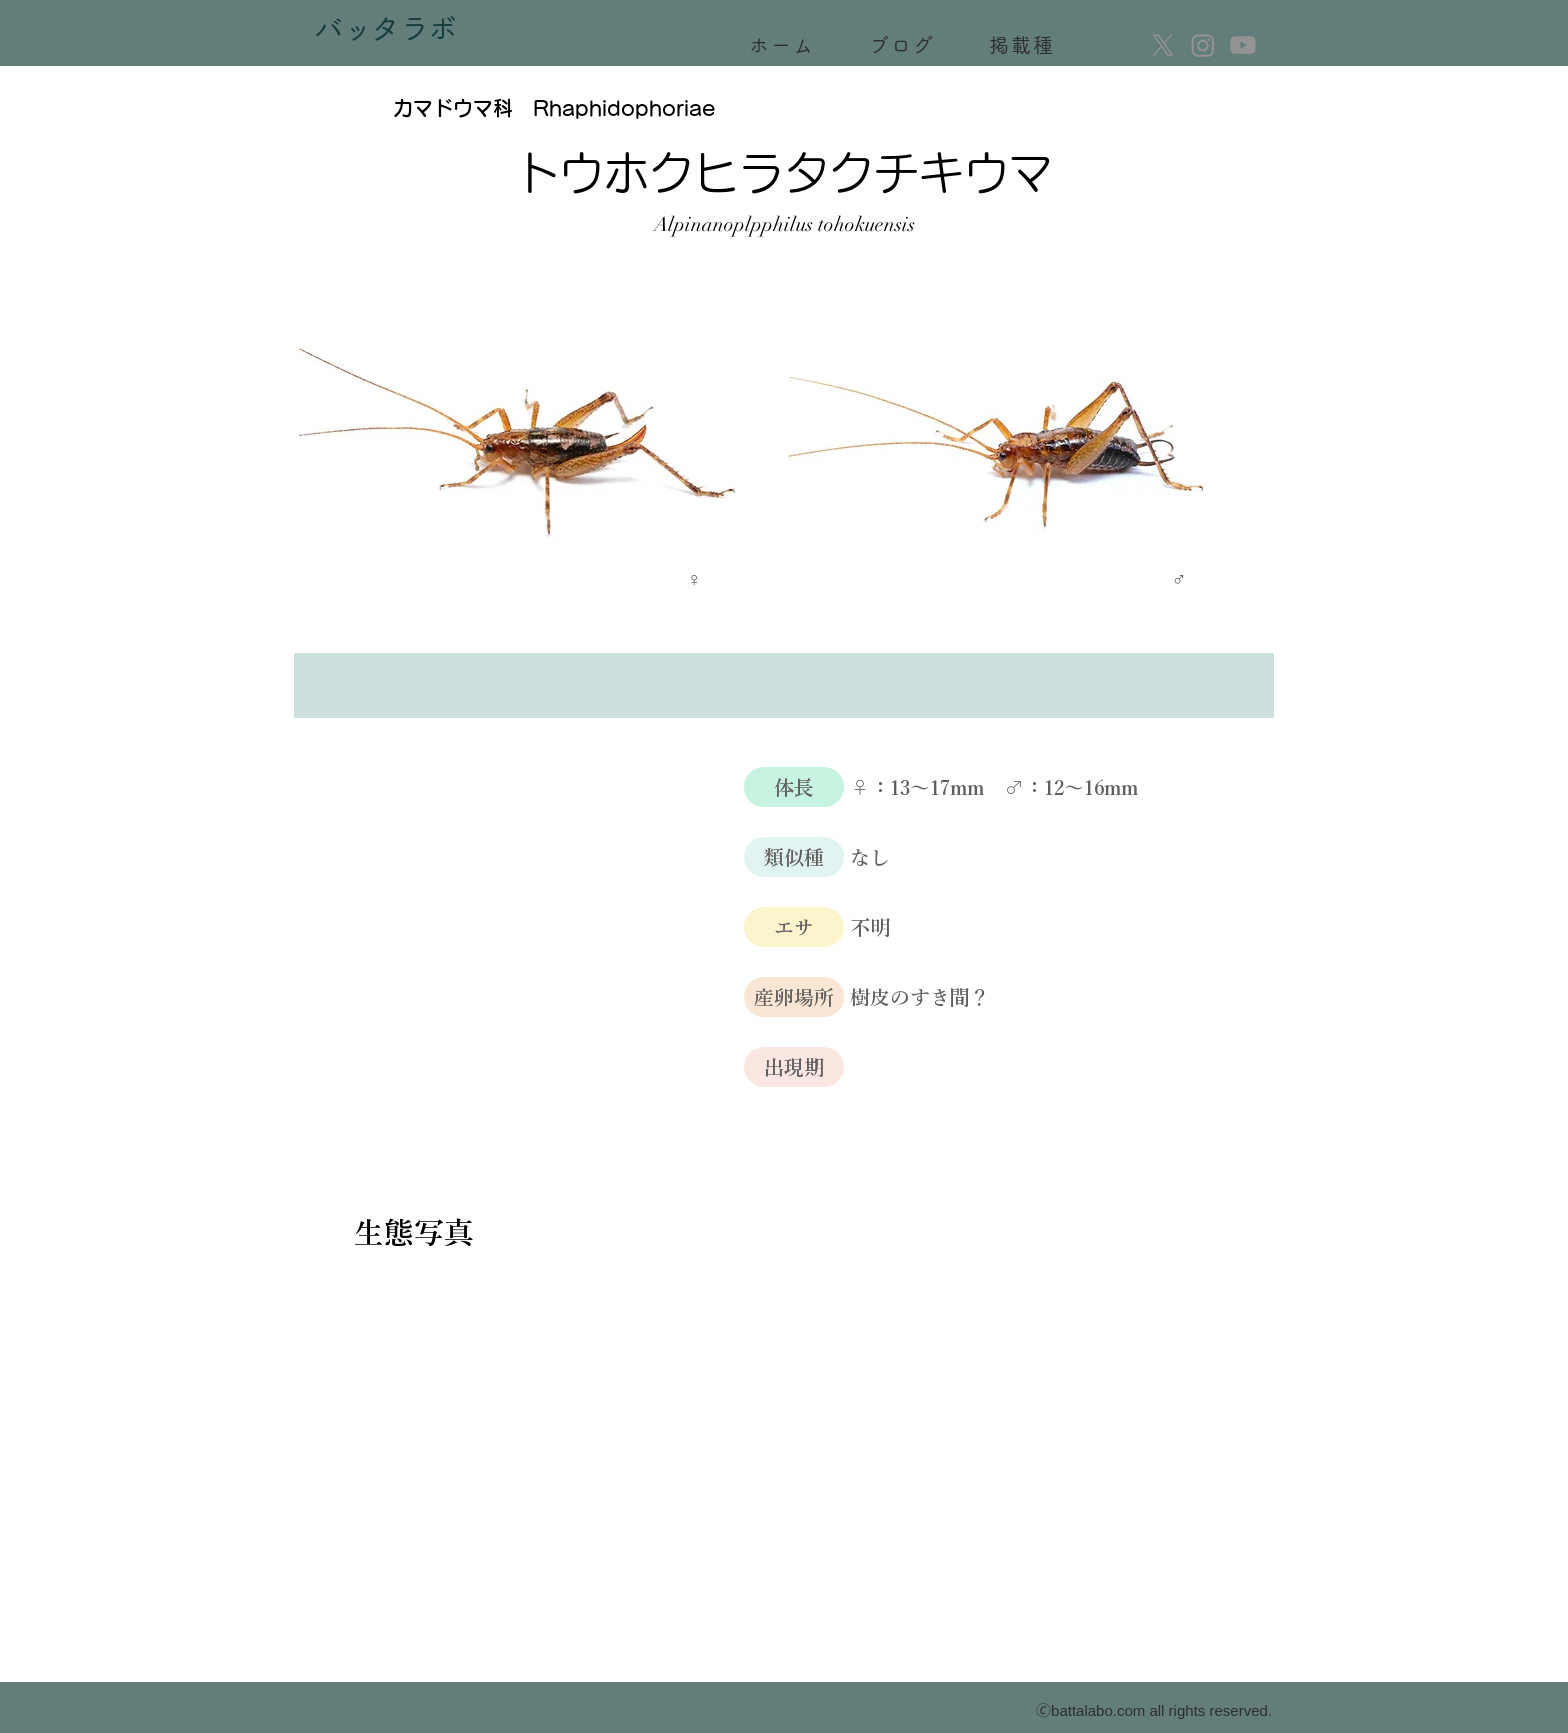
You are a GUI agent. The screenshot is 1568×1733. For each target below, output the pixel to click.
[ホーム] (784, 45)
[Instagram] (1203, 45)
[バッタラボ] (387, 32)
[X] (1163, 45)
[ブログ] (904, 45)
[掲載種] (1024, 45)
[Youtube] (1243, 45)
